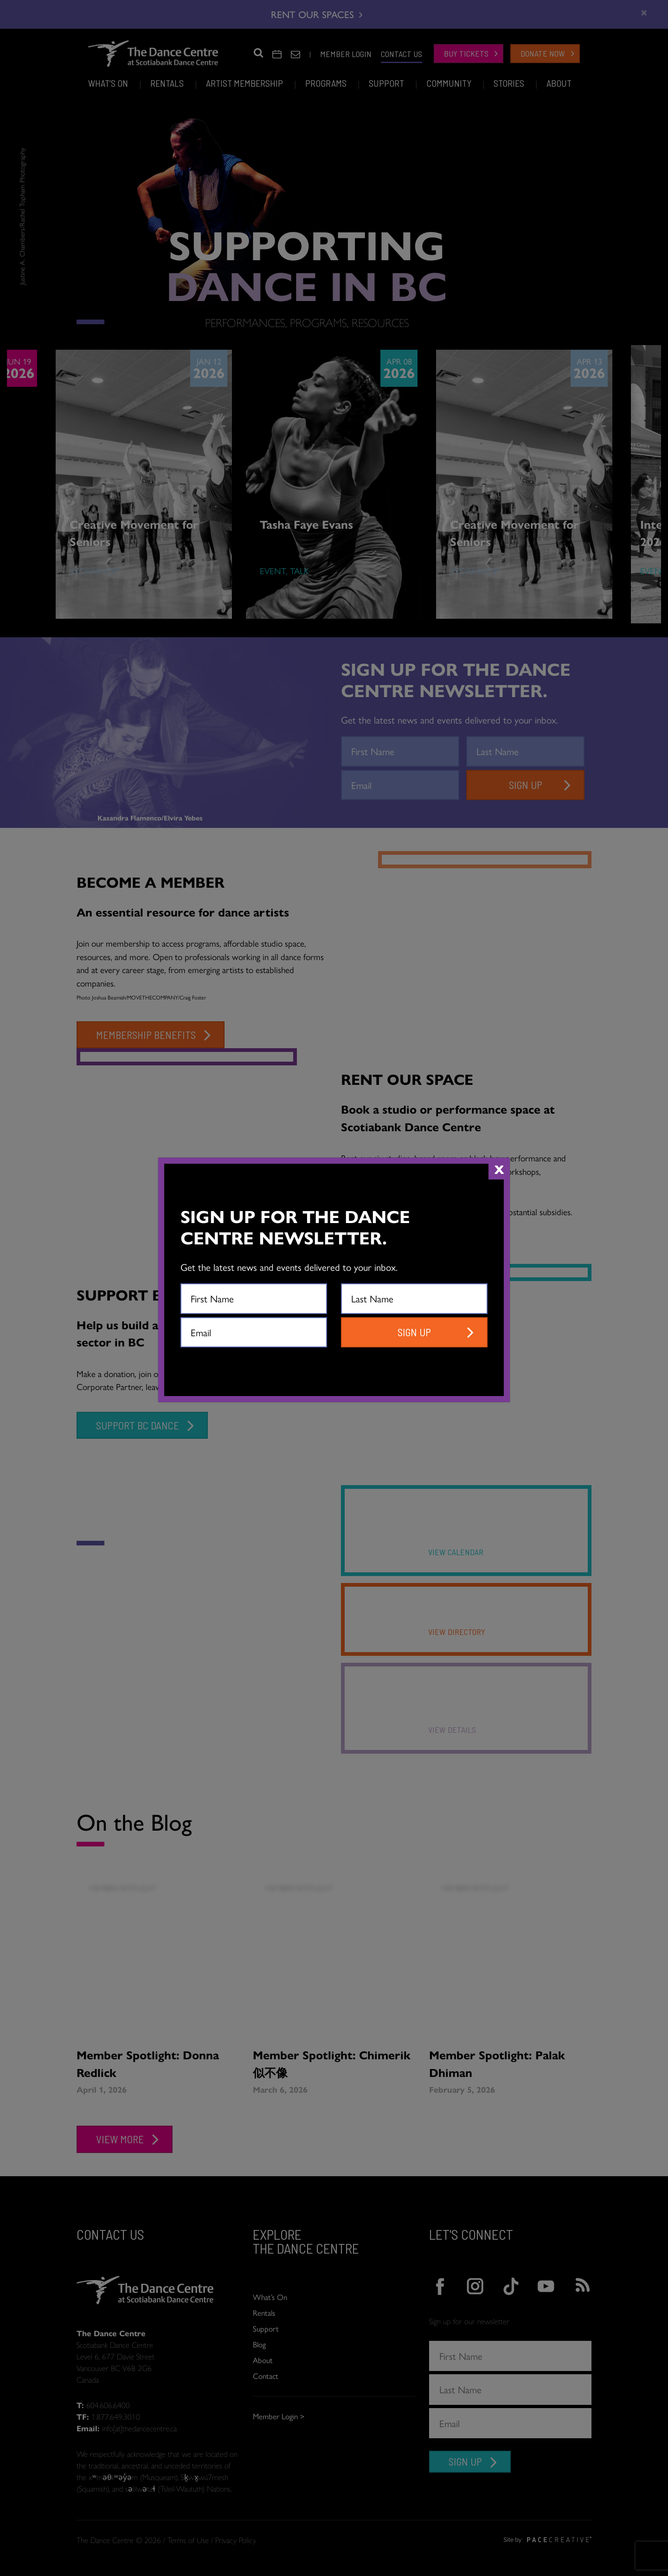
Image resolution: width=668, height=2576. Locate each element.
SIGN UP (414, 1332)
